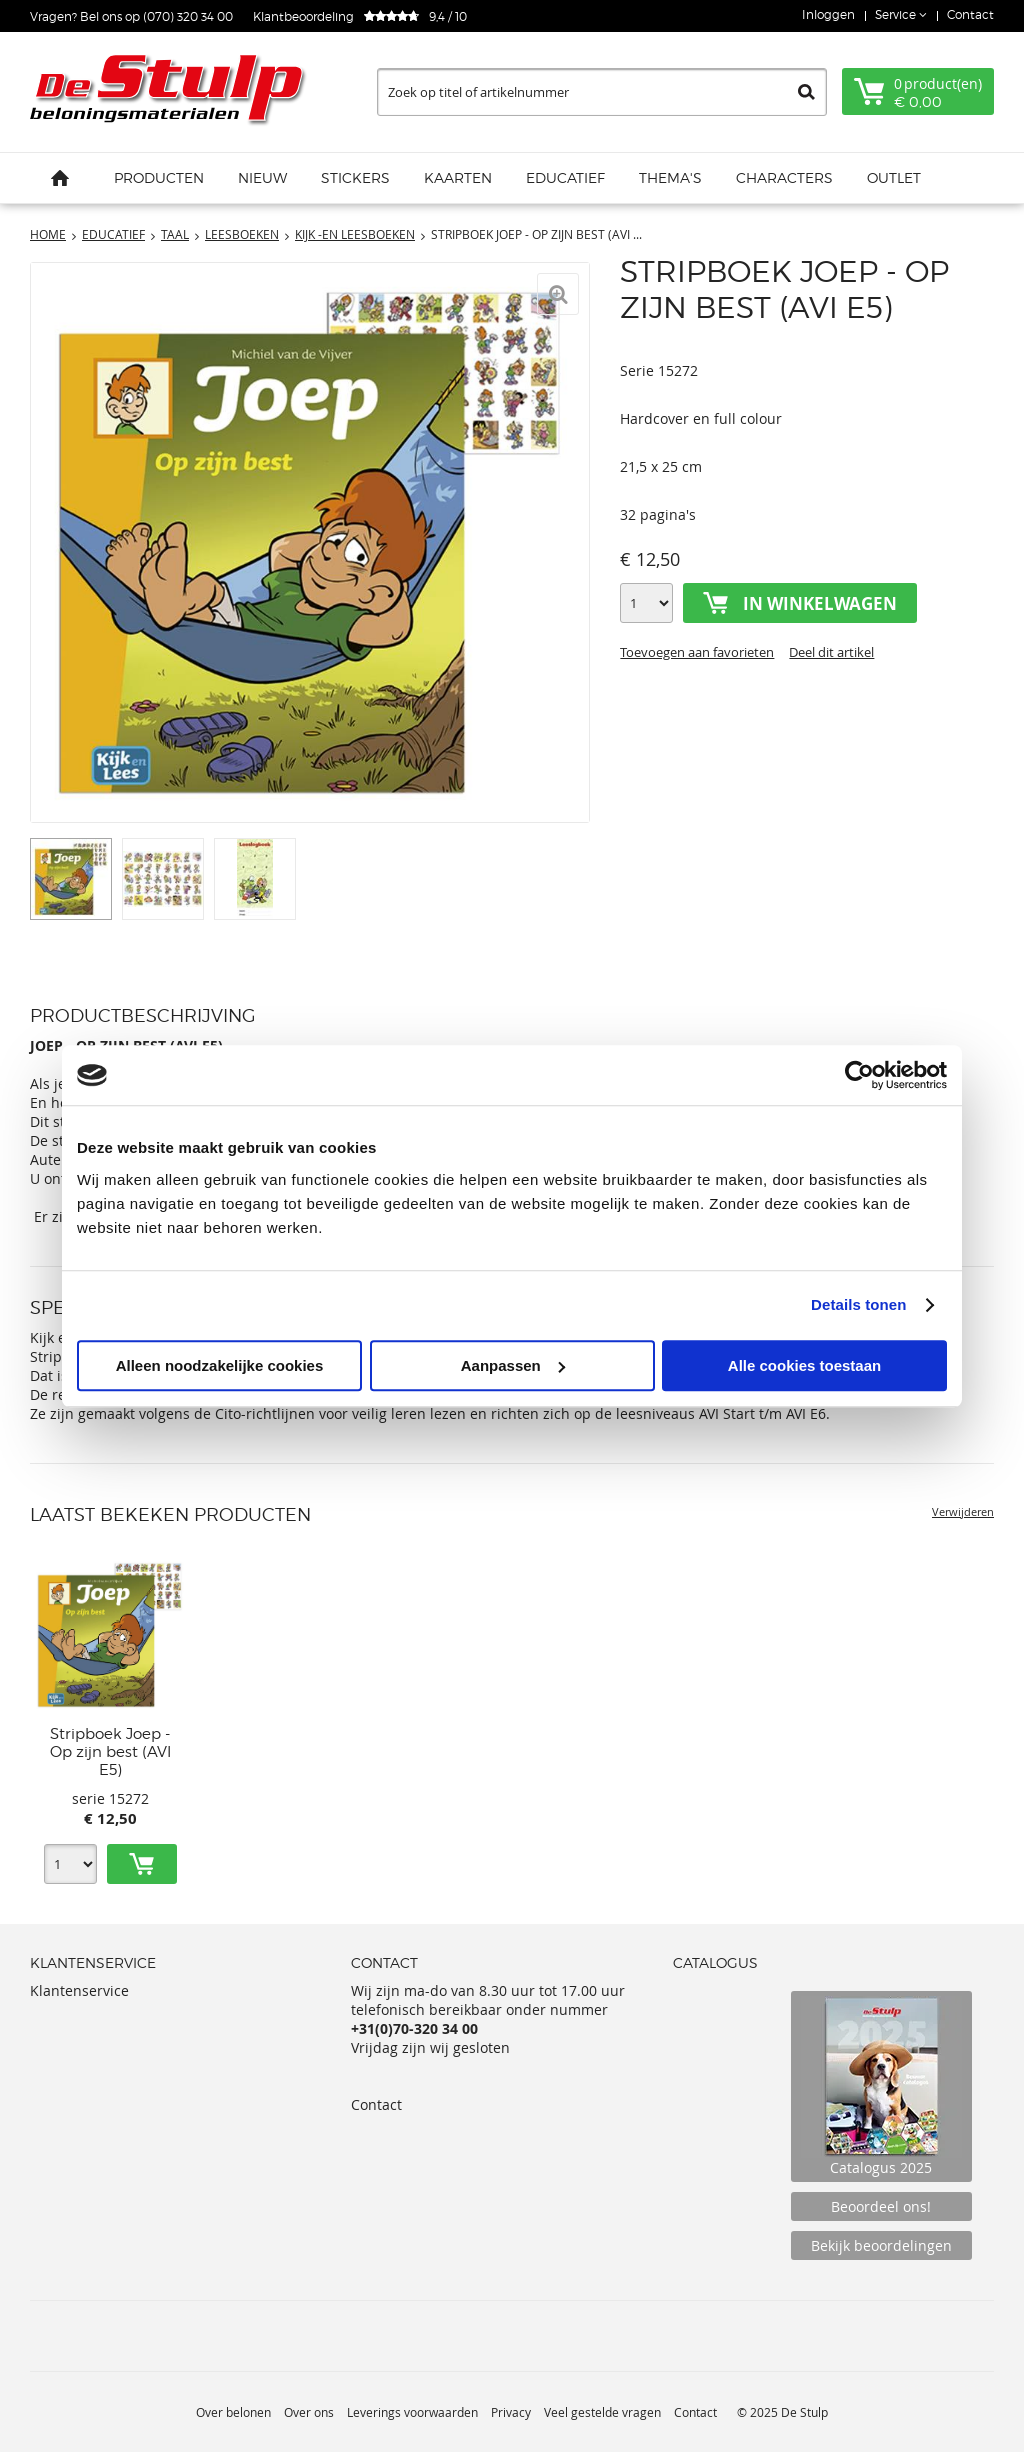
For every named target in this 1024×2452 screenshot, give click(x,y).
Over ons (309, 2412)
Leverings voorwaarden (412, 2412)
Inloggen (828, 14)
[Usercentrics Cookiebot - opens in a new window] (859, 1075)
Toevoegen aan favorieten (697, 652)
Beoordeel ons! (881, 2206)
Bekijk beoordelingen (881, 2245)
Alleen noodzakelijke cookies (220, 1365)
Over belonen (233, 2412)
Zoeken (806, 92)
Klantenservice (79, 1990)
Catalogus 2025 (881, 2086)
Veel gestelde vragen (602, 2412)
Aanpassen (513, 1365)
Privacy (511, 2412)
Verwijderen (963, 1511)
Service (897, 14)
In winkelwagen (820, 603)
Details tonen (858, 1304)
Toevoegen (142, 1864)
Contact (970, 14)
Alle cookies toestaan (804, 1365)
